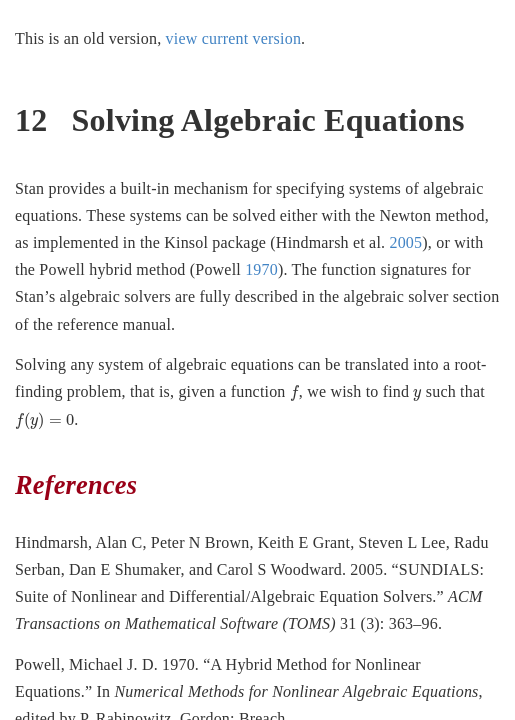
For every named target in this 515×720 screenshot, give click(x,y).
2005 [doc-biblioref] (405, 242)
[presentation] (294, 393)
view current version (234, 38)
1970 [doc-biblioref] (261, 269)
